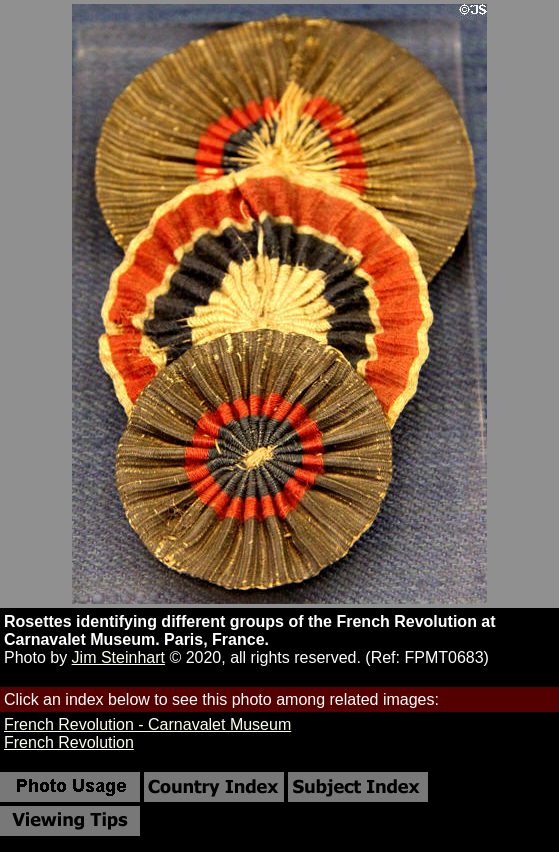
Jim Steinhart (118, 657)
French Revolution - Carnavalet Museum (147, 724)
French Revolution (69, 742)
